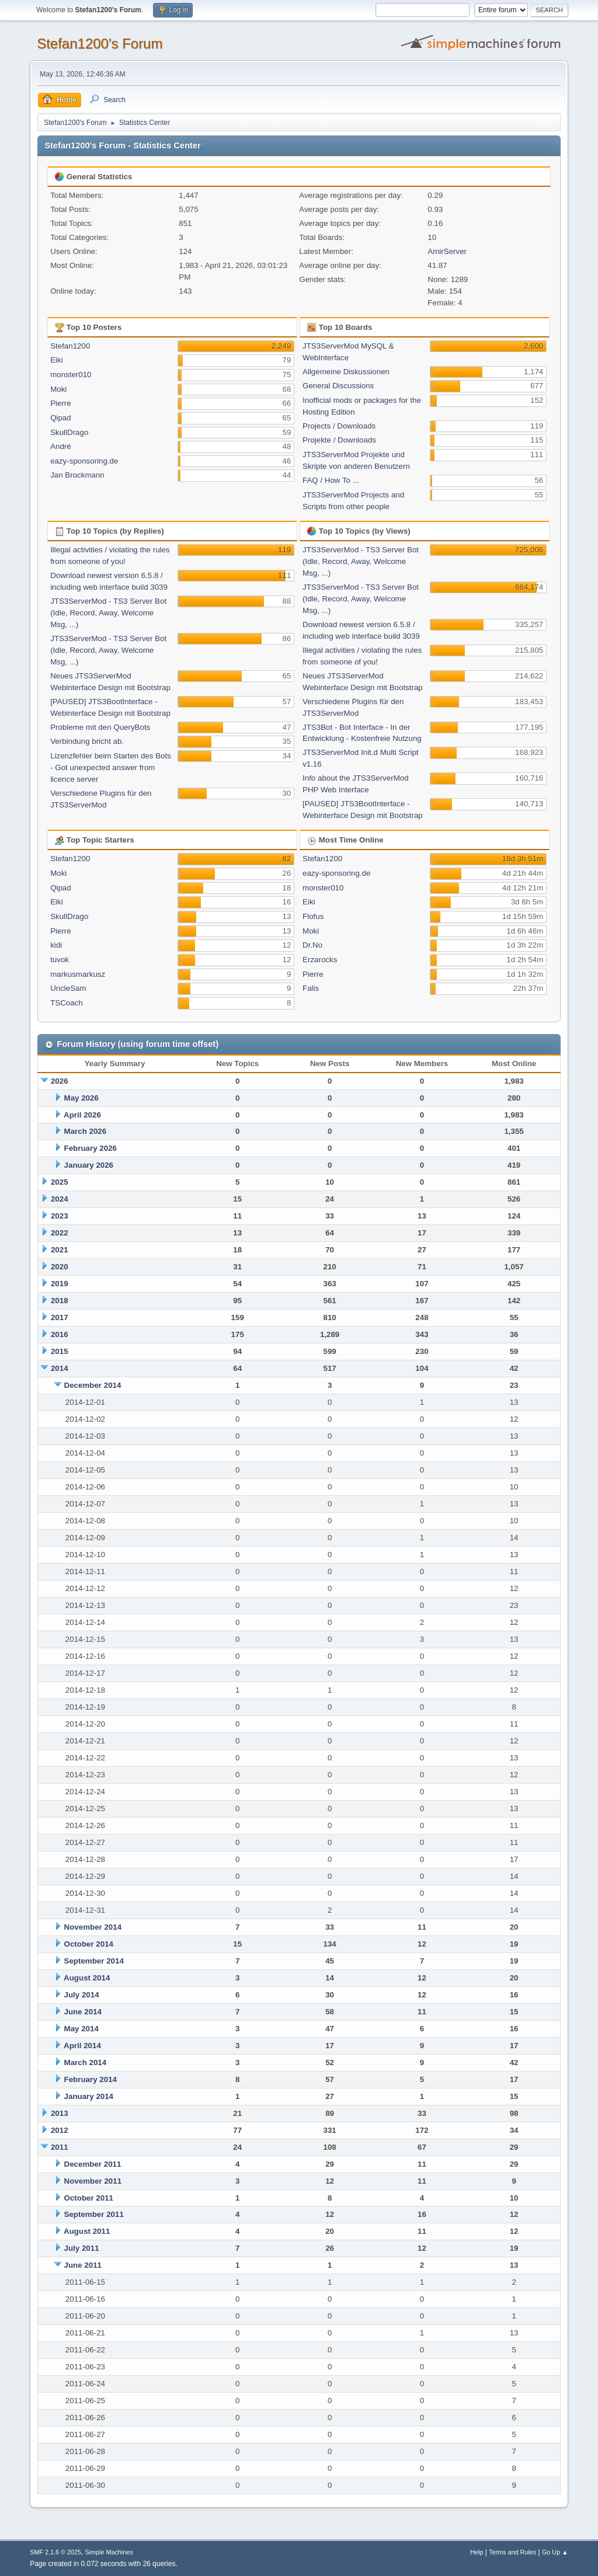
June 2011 (83, 2265)
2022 (59, 1232)
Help (476, 2552)
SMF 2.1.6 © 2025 (55, 2552)
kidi (56, 945)
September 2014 (94, 1961)
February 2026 (90, 1148)
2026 (59, 1081)
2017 (59, 1317)
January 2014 (88, 2096)
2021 (59, 1249)
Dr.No (312, 945)
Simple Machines (109, 2552)
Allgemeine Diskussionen (346, 371)
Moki (58, 389)
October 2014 (88, 1944)
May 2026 (81, 1098)
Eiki (56, 360)
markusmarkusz (77, 974)
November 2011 (93, 2181)
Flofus (313, 916)
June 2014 (83, 2011)
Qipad (60, 417)
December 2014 (92, 1385)
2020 (59, 1266)
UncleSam (68, 988)
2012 (59, 2130)
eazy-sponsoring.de (84, 461)
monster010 (70, 374)
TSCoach (66, 1002)
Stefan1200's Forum (99, 43)
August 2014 (87, 1977)
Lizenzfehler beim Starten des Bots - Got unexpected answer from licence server (110, 767)
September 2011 (94, 2214)
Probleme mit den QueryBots (100, 727)
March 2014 (85, 2062)
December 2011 (92, 2164)
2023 (59, 1216)
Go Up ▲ (555, 2552)
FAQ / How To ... (331, 480)
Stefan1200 (70, 346)
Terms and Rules (512, 2552)
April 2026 (82, 1115)
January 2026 (88, 1165)
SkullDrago (69, 432)
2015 (59, 1351)
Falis (311, 988)
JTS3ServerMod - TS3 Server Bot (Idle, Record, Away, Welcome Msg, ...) (108, 613)
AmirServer (447, 251)
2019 (59, 1283)
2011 (59, 2147)
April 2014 (82, 2045)
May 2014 (81, 2028)
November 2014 (93, 1927)
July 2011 (81, 2248)
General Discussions (338, 385)
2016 (59, 1334)
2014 (59, 1368)
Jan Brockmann (77, 475)
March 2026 (85, 1131)
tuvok (59, 959)
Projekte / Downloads (339, 440)
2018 (59, 1300)
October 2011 (88, 2198)
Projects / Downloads (339, 426)
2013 (59, 2113)
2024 (59, 1199)
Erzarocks (320, 959)
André (60, 446)
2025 (59, 1182)
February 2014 (90, 2079)
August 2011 (87, 2231)
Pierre (60, 403)
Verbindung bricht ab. (87, 741)
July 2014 (81, 1994)
